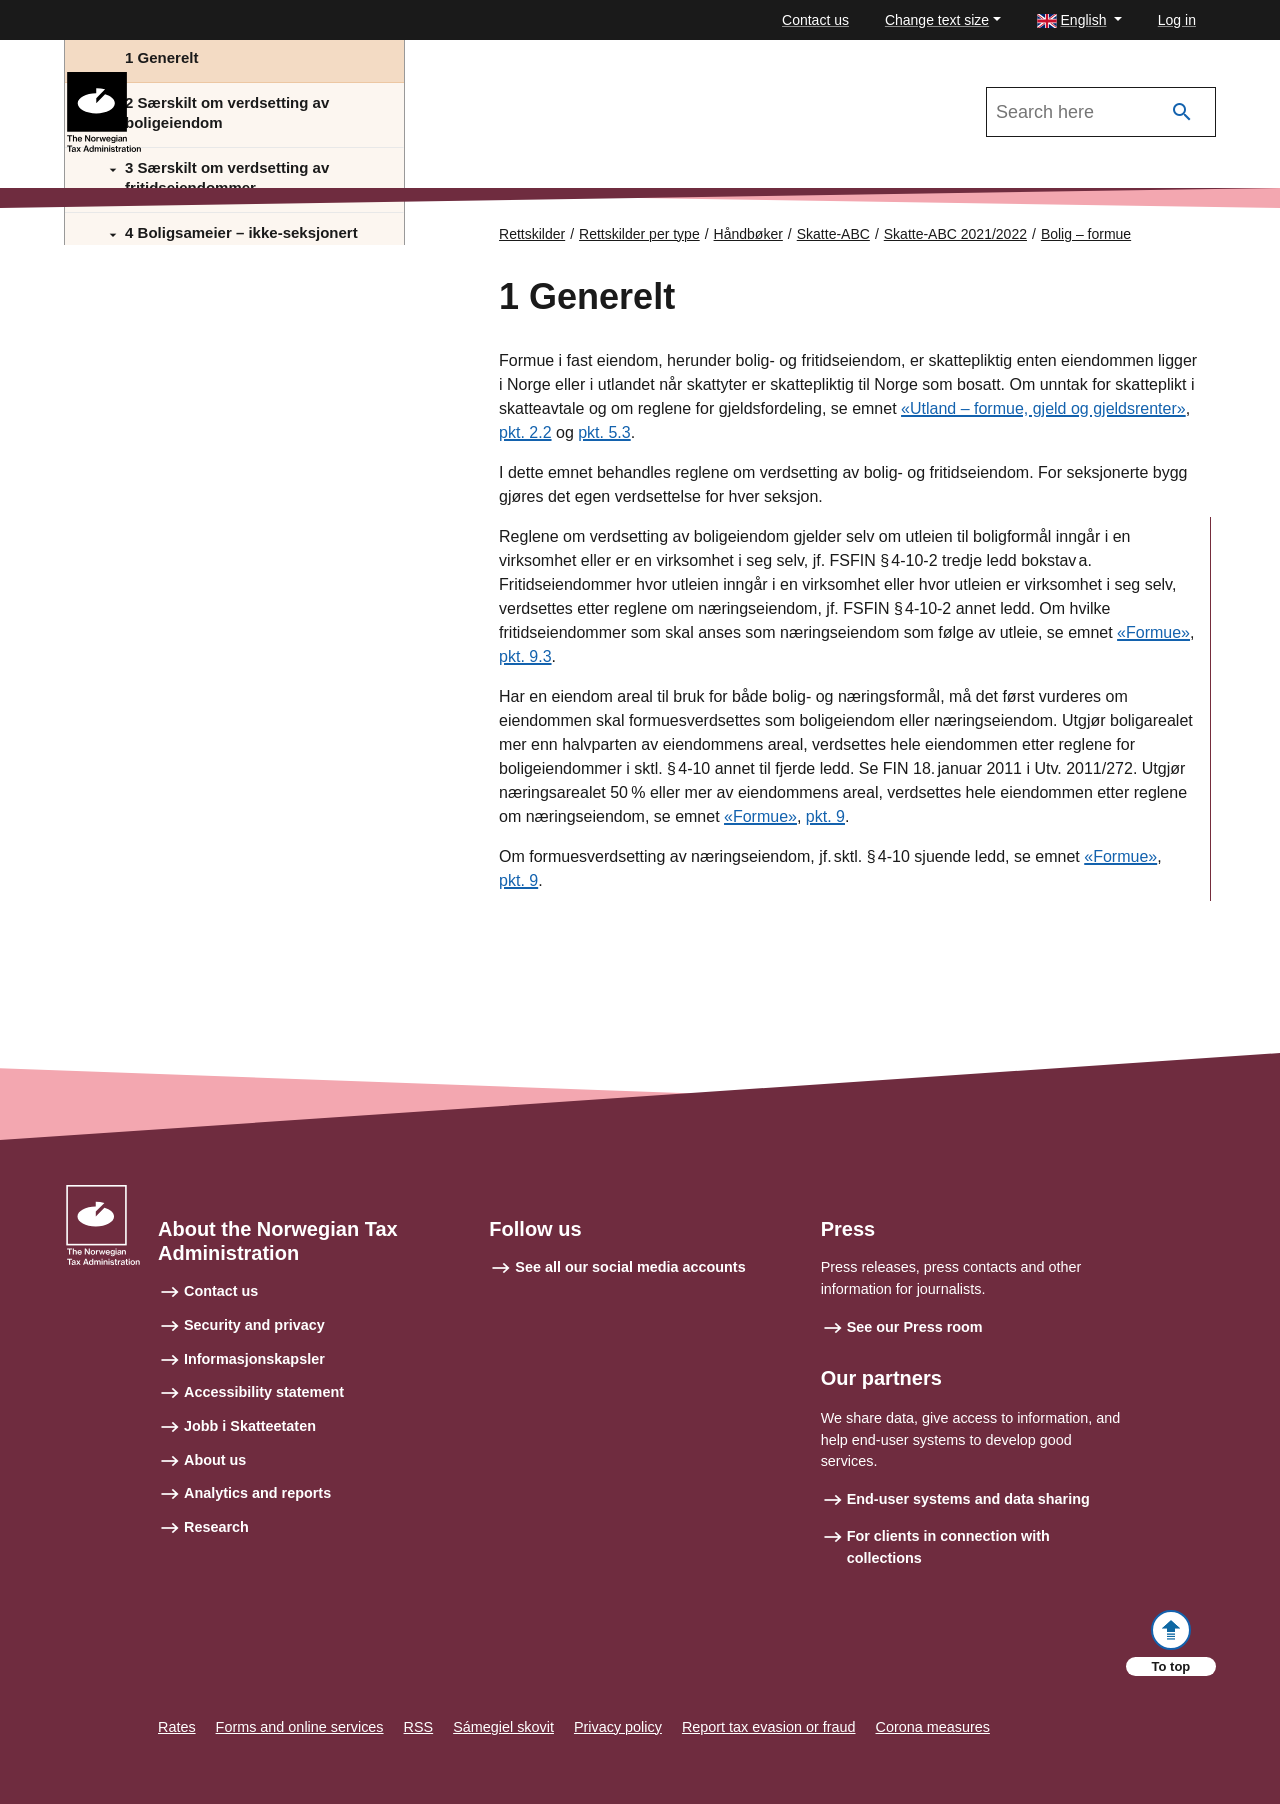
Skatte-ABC (833, 234)
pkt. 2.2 (525, 432)
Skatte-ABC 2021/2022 (232, 81)
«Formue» (1153, 632)
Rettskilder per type (639, 234)
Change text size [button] (937, 20)
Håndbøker (748, 234)
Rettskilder (532, 234)
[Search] (1182, 112)
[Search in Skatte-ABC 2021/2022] (1101, 112)
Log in (1177, 20)
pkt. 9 (825, 816)
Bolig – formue (1086, 234)
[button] (1079, 20)
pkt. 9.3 (525, 656)
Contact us (815, 20)
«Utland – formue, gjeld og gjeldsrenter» (1043, 408)
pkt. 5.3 (604, 432)
